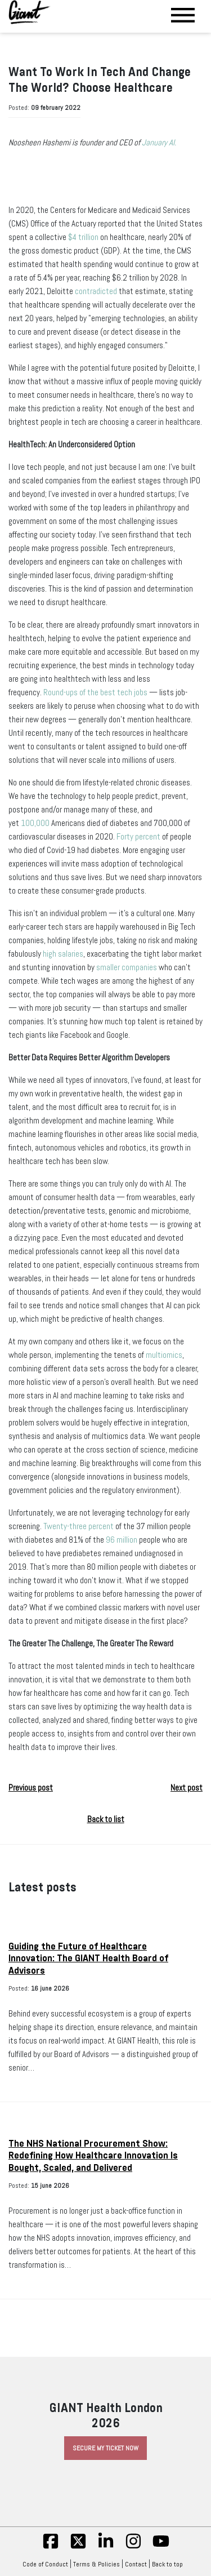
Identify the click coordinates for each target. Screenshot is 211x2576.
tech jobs (132, 692)
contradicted (96, 291)
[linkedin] (106, 2547)
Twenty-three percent (78, 1526)
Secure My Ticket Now (105, 2448)
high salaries (63, 954)
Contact (136, 2564)
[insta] (133, 2547)
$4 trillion (83, 237)
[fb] (51, 2547)
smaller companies (126, 967)
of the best (97, 692)
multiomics (164, 1355)
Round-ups (60, 692)
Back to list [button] (105, 1819)
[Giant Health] (29, 12)
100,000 (35, 823)
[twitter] (78, 2547)
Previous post (30, 1788)
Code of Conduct (45, 2564)
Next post (186, 1788)
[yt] (161, 2547)
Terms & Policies (96, 2564)
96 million (121, 1540)
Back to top (170, 2564)
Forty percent (138, 837)
